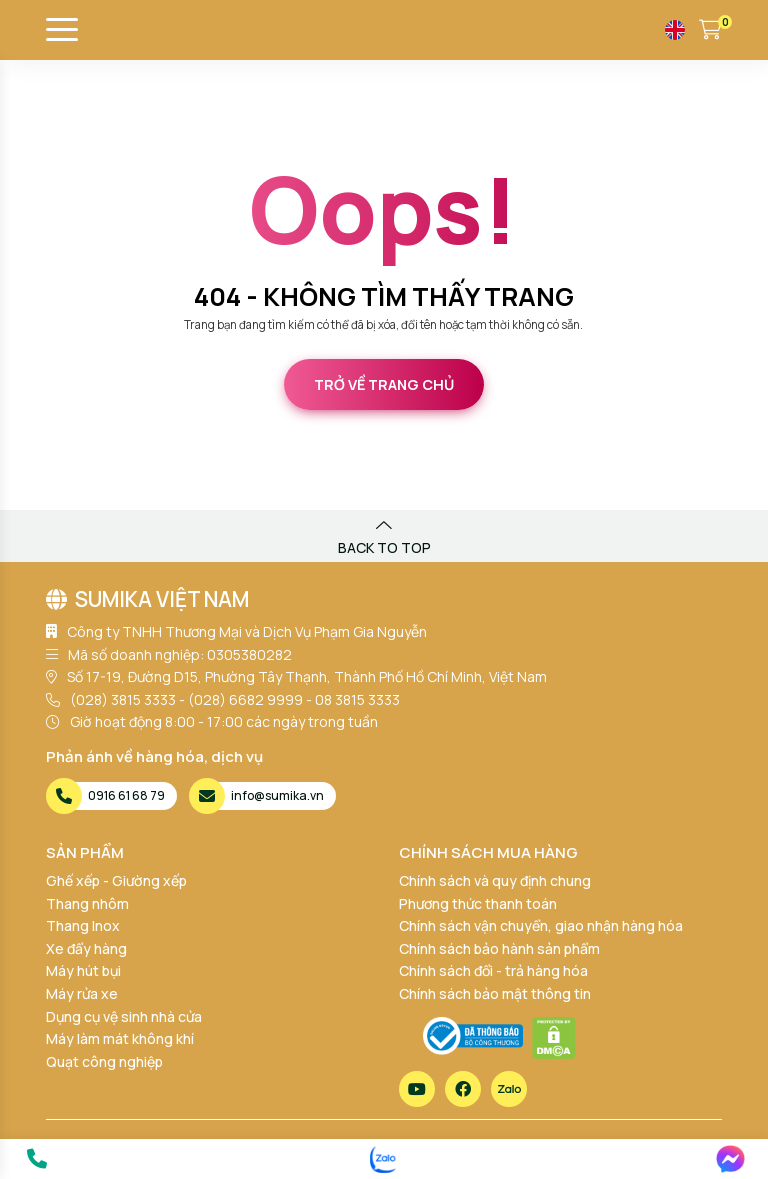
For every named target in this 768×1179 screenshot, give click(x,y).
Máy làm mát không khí (120, 1038)
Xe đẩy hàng (86, 948)
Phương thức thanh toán (478, 903)
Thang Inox (83, 925)
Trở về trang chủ (384, 384)
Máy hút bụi (83, 970)
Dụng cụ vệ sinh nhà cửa (124, 1016)
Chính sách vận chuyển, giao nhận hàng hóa (541, 925)
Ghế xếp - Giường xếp (116, 880)
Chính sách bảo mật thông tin (495, 993)
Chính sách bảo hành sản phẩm (499, 948)
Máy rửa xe (82, 993)
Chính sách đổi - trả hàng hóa (493, 970)
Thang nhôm (87, 903)
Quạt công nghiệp (104, 1061)
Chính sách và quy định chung (495, 880)
